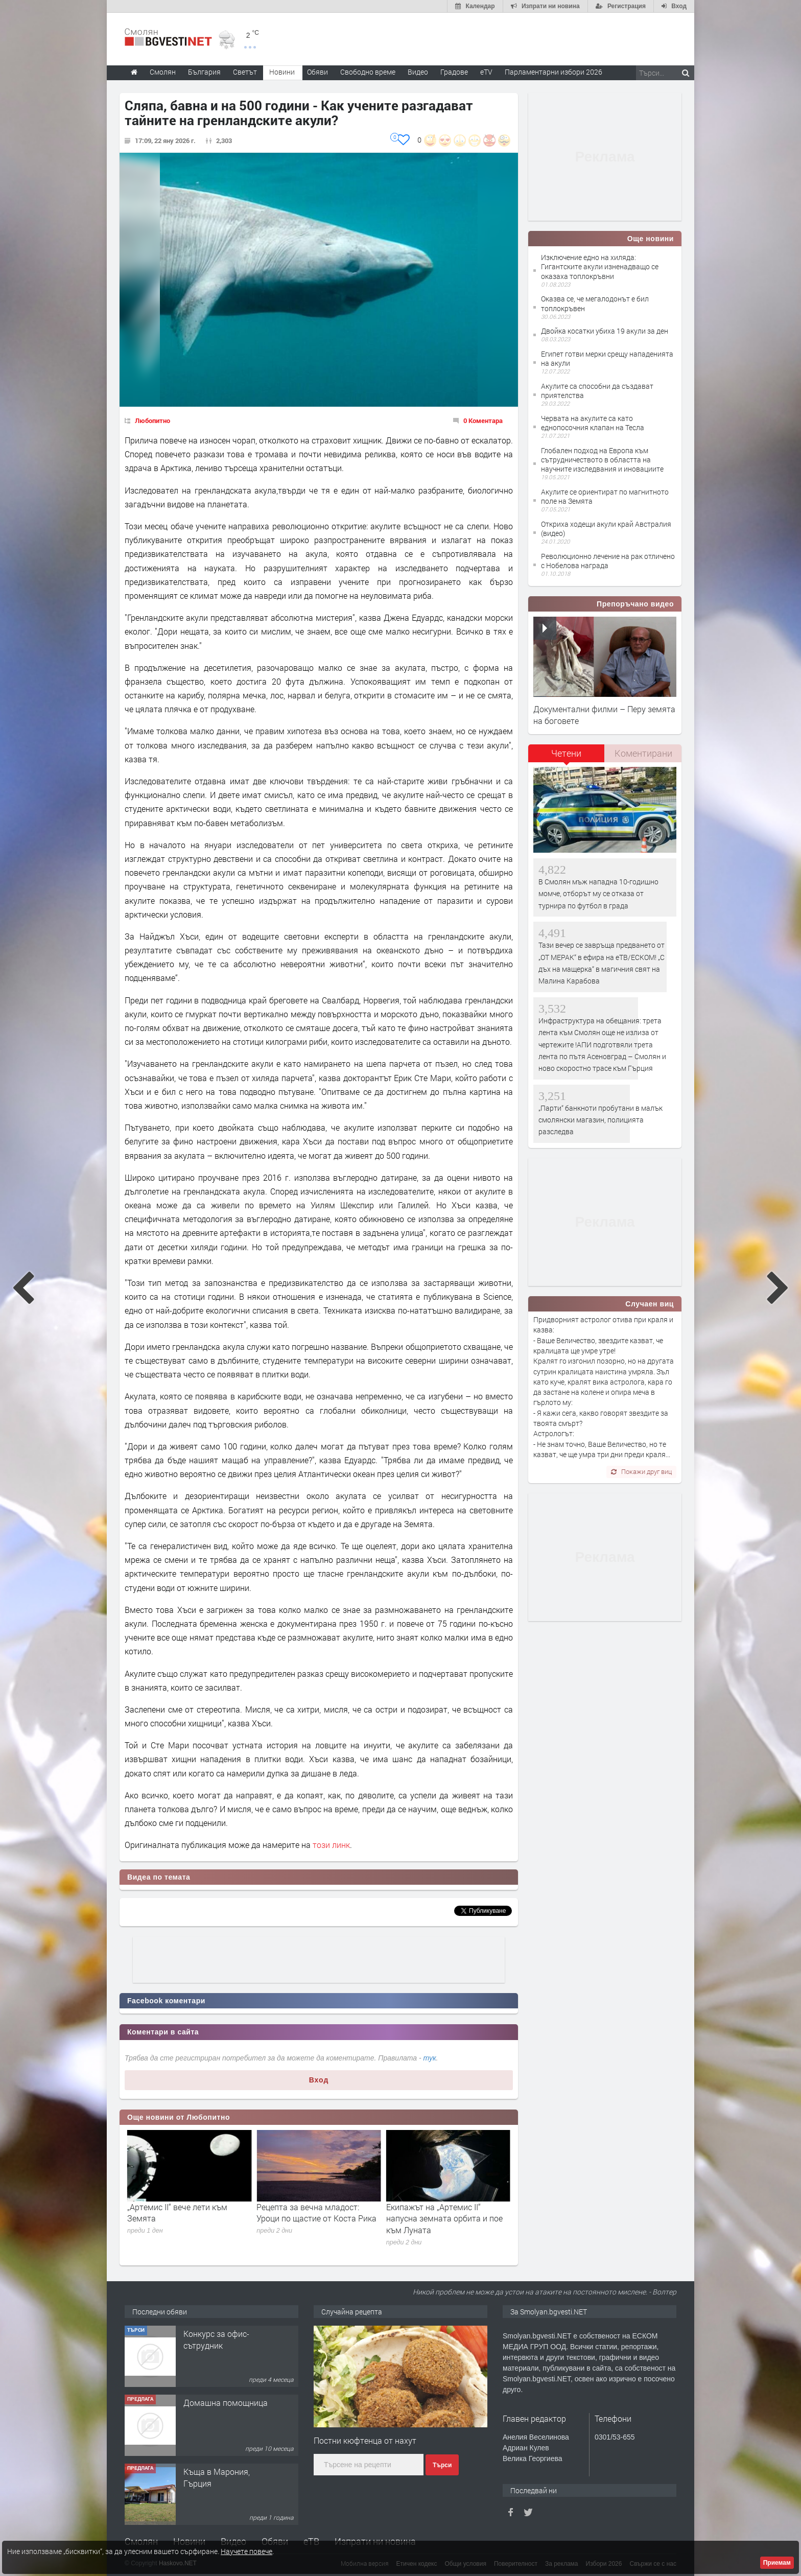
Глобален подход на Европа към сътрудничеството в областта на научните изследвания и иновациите (602, 460)
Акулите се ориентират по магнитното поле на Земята (605, 496)
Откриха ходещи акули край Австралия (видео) (606, 528)
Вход (319, 2080)
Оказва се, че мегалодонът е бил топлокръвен (595, 303)
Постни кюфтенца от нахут (365, 2440)
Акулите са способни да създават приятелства (597, 390)
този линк (331, 1844)
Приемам (777, 2562)
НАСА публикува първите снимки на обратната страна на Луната (188, 2218)
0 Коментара (483, 420)
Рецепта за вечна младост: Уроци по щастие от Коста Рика (446, 2212)
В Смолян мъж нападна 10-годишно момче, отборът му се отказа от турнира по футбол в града (598, 893)
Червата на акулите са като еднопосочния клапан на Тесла (592, 422)
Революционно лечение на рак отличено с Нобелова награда (608, 560)
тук (429, 2058)
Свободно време (367, 72)
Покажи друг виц (641, 1471)
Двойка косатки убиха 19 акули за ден (604, 331)
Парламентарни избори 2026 (553, 72)
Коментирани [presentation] (643, 753)
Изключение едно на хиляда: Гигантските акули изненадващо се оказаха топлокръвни (599, 266)
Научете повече (246, 2551)
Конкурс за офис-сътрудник (216, 2408)
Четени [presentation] (566, 753)
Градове (454, 72)
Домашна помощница (225, 2471)
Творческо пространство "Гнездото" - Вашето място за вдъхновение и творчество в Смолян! (226, 2362)
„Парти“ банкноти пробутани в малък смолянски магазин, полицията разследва (600, 1120)
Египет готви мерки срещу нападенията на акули (607, 358)
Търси (442, 2465)
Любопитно (152, 420)
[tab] (566, 756)
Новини (282, 72)
